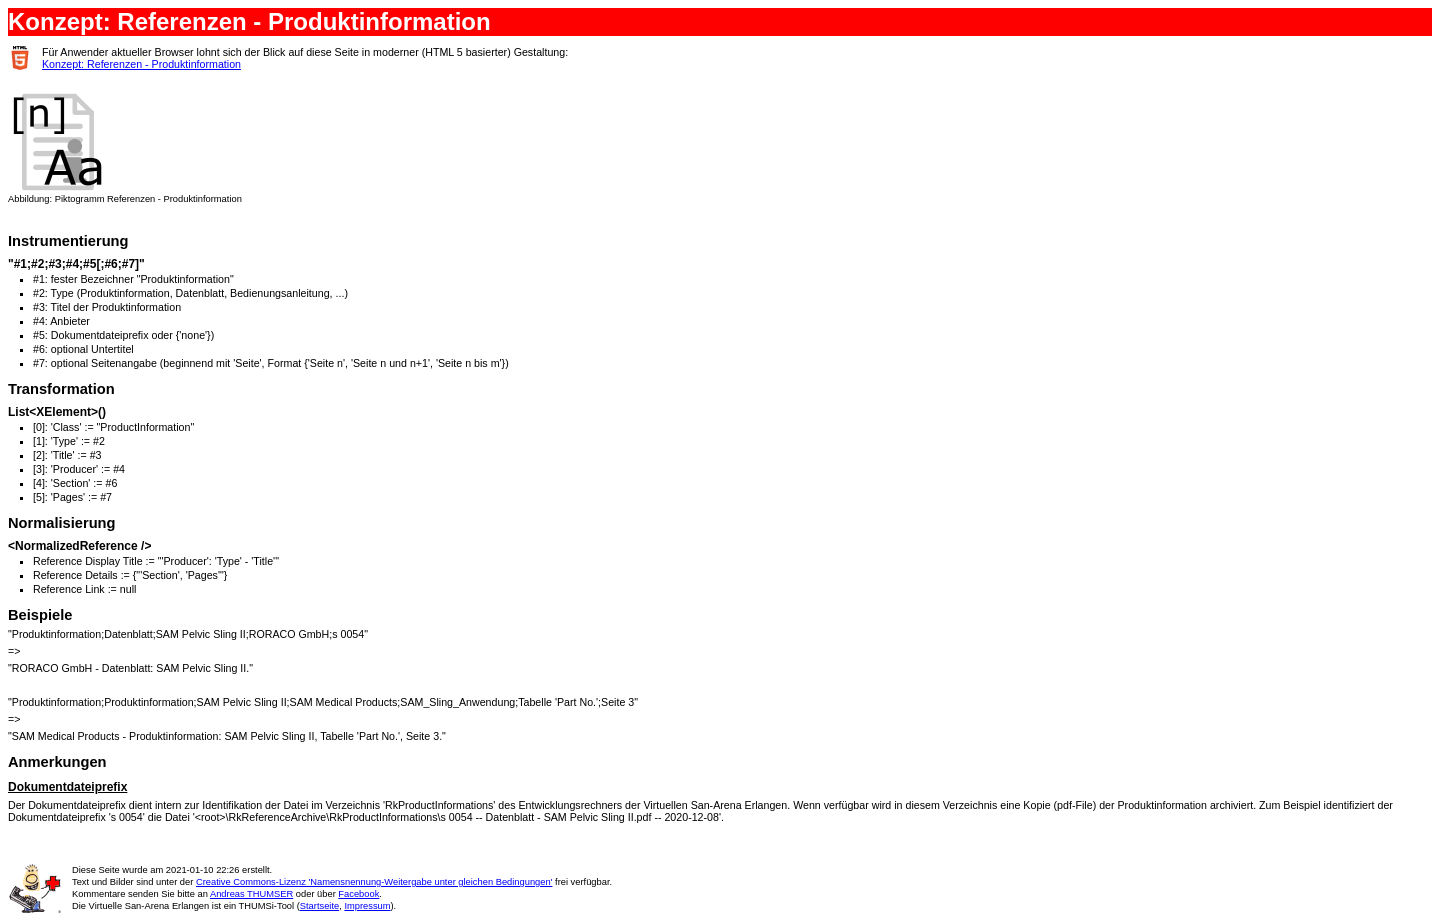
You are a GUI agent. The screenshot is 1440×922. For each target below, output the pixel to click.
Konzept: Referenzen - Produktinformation (141, 64)
